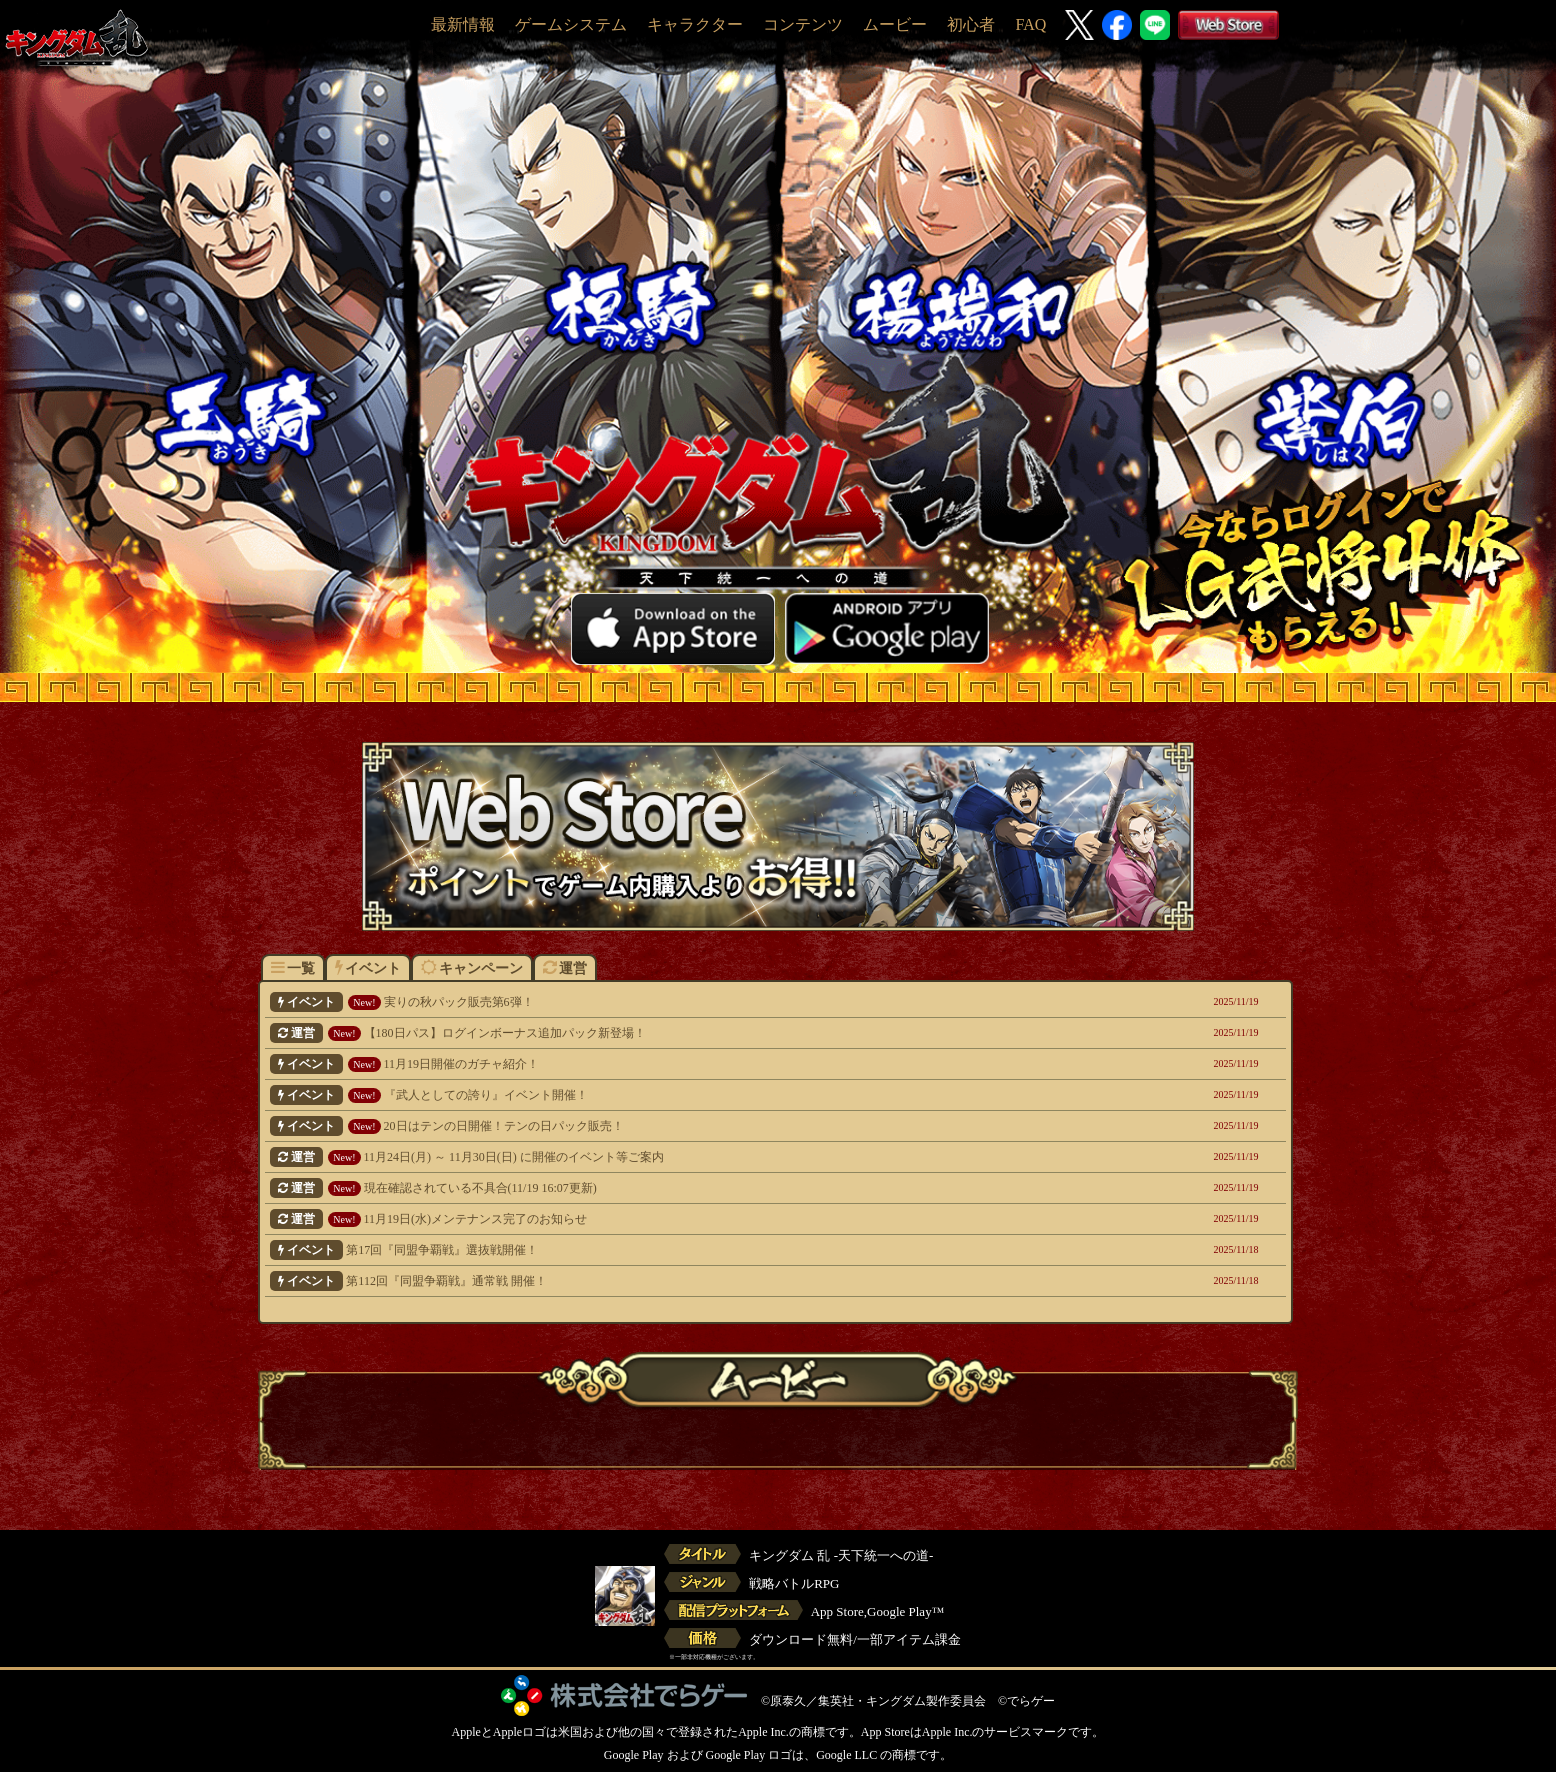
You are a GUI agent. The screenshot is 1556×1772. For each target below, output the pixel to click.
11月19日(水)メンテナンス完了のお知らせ (678, 1219)
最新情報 (463, 24)
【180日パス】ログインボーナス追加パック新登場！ (678, 1033)
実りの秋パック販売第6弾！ (678, 1002)
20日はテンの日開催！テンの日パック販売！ (678, 1126)
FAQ (1030, 24)
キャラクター (695, 24)
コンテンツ (803, 24)
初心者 (971, 24)
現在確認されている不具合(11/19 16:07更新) (678, 1188)
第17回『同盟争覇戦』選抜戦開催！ (678, 1250)
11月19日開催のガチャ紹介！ (678, 1064)
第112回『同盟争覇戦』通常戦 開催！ (678, 1281)
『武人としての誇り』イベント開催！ (678, 1095)
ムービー (895, 24)
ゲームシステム (571, 24)
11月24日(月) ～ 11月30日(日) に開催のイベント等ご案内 (678, 1157)
